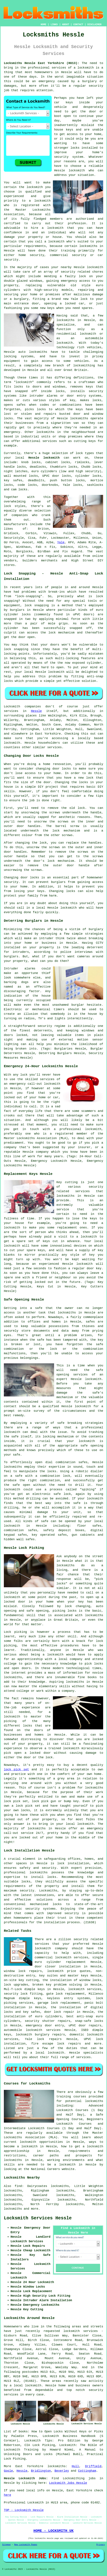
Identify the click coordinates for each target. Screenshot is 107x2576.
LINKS (54, 24)
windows (36, 281)
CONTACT (78, 24)
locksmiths (38, 352)
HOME (43, 24)
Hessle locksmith (69, 170)
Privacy (100, 2545)
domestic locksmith (86, 2034)
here (7, 2495)
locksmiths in (68, 320)
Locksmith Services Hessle (38, 2218)
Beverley (61, 2471)
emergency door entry (45, 2025)
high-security (46, 290)
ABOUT (65, 24)
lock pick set (16, 1769)
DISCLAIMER (94, 24)
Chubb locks (91, 467)
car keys (63, 102)
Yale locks (72, 485)
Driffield (93, 2466)
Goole (8, 2471)
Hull (75, 2466)
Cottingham (87, 2471)
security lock (16, 1993)
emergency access (75, 281)
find (18, 2186)
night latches (16, 471)
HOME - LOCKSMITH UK (53, 2531)
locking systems (18, 356)
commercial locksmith (53, 1957)
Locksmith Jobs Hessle (68, 2483)
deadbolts (36, 480)
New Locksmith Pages (25, 2545)
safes (20, 405)
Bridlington (41, 2471)
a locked (68, 303)
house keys (63, 129)
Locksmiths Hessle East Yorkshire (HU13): (41, 63)
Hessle (36, 711)
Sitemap (6, 2545)
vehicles (81, 361)
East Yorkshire (29, 2466)
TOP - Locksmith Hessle (24, 2510)
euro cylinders (44, 471)
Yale (60, 542)
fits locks (13, 386)
